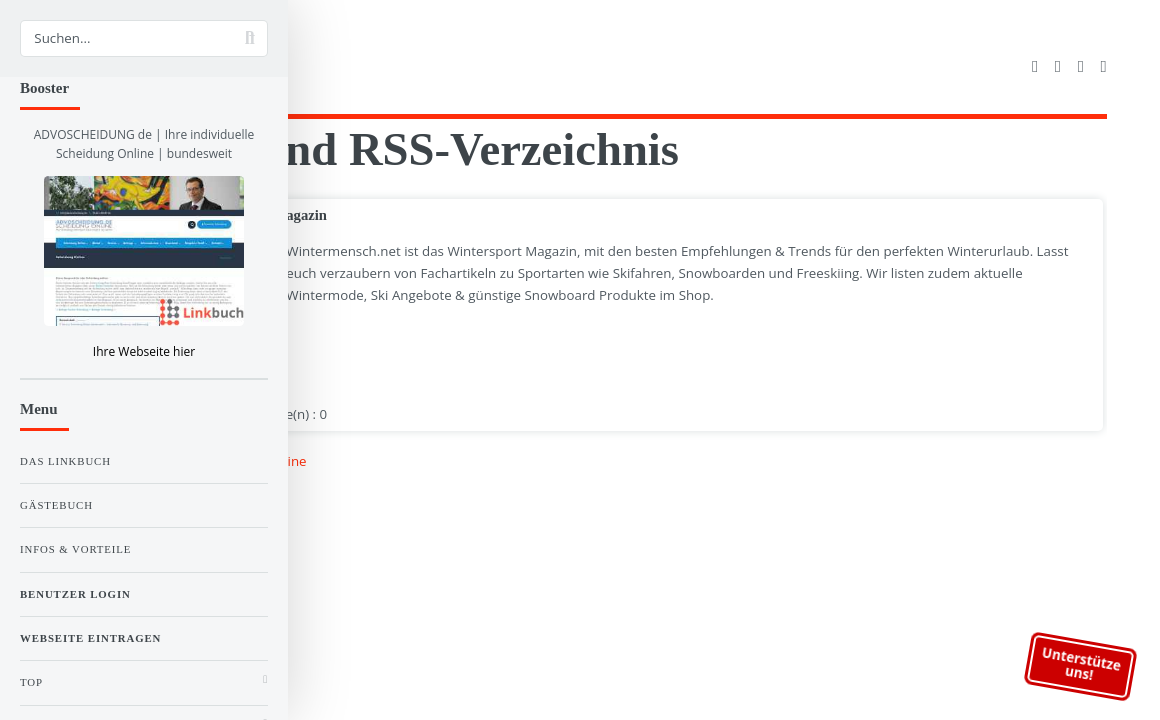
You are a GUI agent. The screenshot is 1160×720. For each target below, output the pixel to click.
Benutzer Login (75, 594)
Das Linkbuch (65, 461)
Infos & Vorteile (75, 549)
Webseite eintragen (90, 638)
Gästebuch (56, 505)
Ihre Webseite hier (144, 351)
